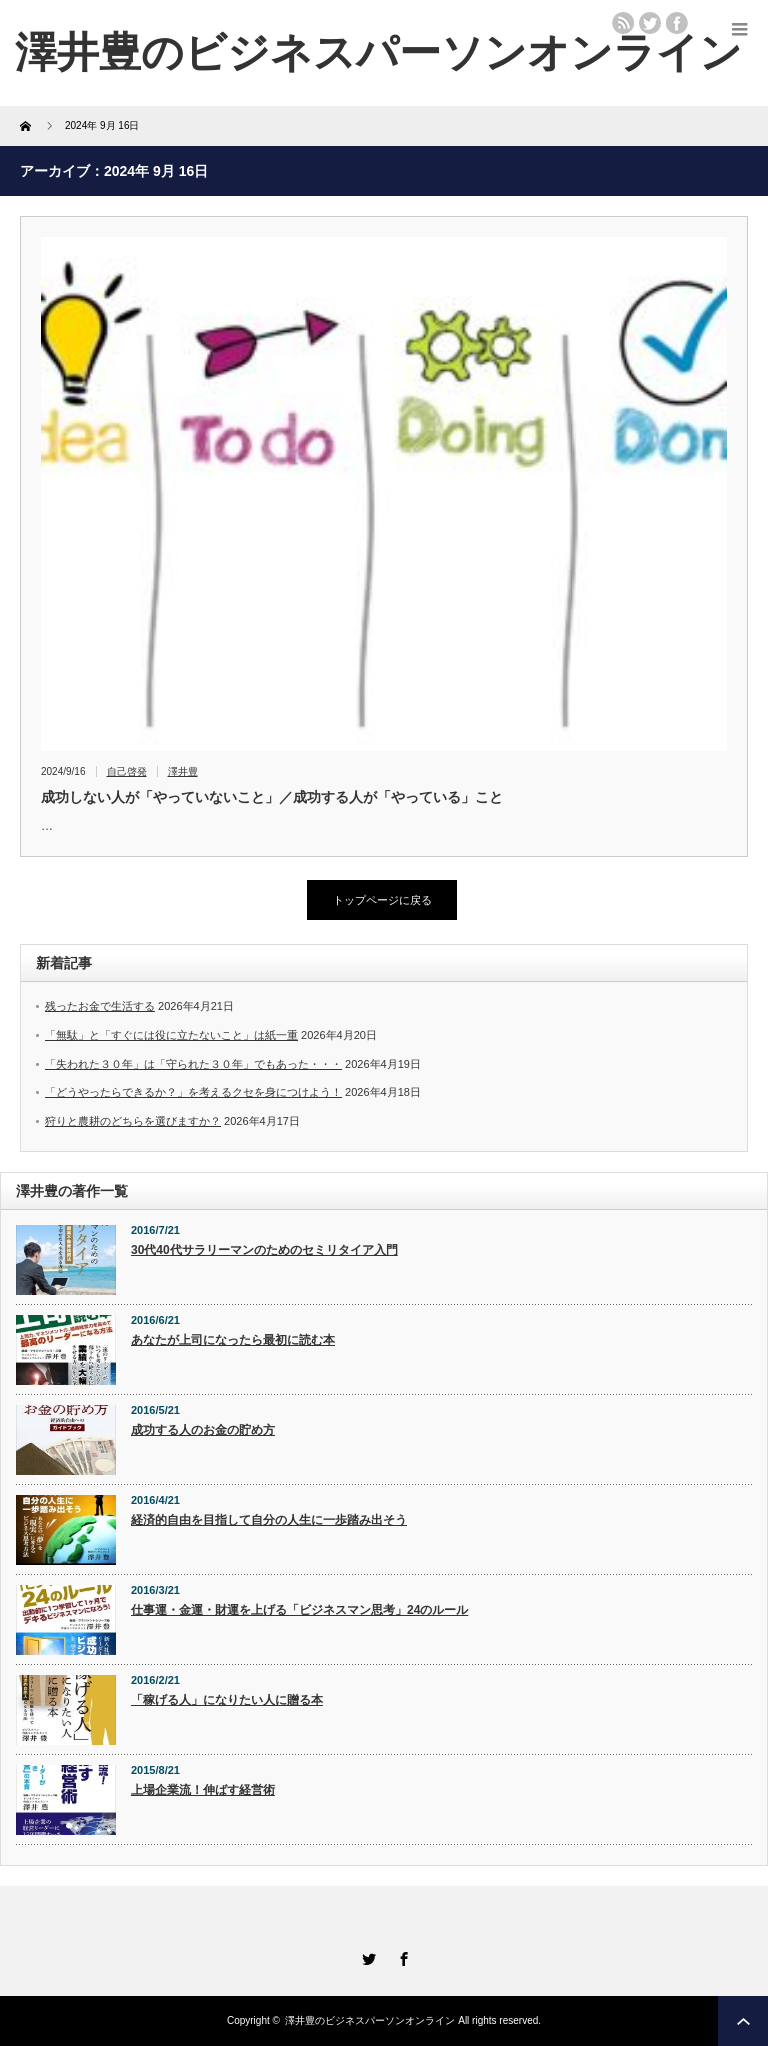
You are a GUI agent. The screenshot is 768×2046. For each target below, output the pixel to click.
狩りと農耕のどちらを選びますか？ (133, 1121)
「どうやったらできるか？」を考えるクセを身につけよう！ (193, 1092)
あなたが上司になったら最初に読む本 (233, 1340)
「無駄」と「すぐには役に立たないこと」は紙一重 (171, 1035)
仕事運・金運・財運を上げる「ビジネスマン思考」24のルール (299, 1610)
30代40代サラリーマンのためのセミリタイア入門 (264, 1250)
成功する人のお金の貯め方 (203, 1430)
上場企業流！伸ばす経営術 (203, 1790)
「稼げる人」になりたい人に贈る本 (227, 1700)
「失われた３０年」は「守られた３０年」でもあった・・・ (193, 1064)
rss (623, 23)
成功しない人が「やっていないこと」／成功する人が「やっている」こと (272, 797)
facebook (677, 23)
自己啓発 (127, 771)
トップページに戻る (382, 900)
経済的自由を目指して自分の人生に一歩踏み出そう (269, 1520)
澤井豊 (183, 771)
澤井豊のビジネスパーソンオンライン (378, 52)
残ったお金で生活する (100, 1006)
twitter (650, 23)
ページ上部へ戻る (743, 2021)
